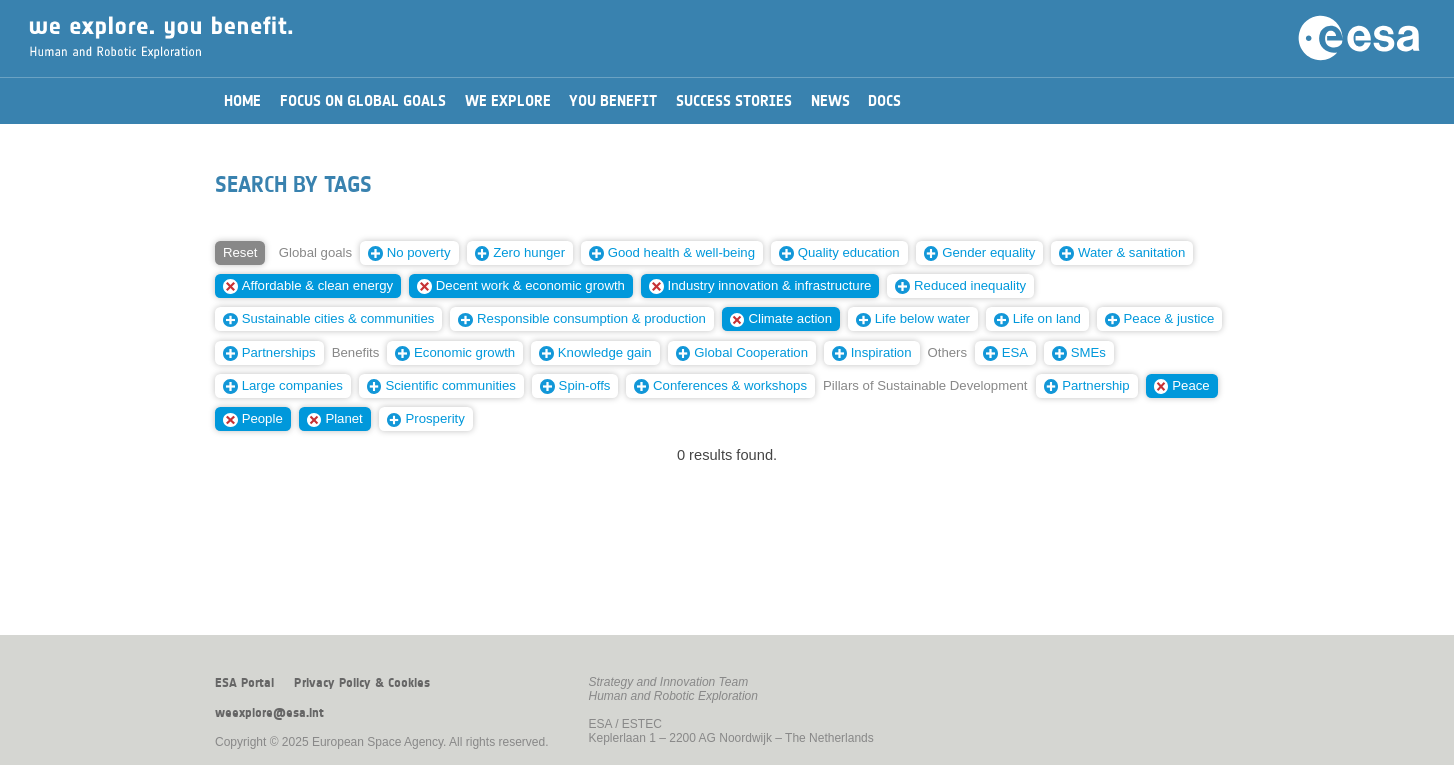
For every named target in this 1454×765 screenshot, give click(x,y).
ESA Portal (244, 683)
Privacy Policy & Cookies (362, 683)
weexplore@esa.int (269, 713)
